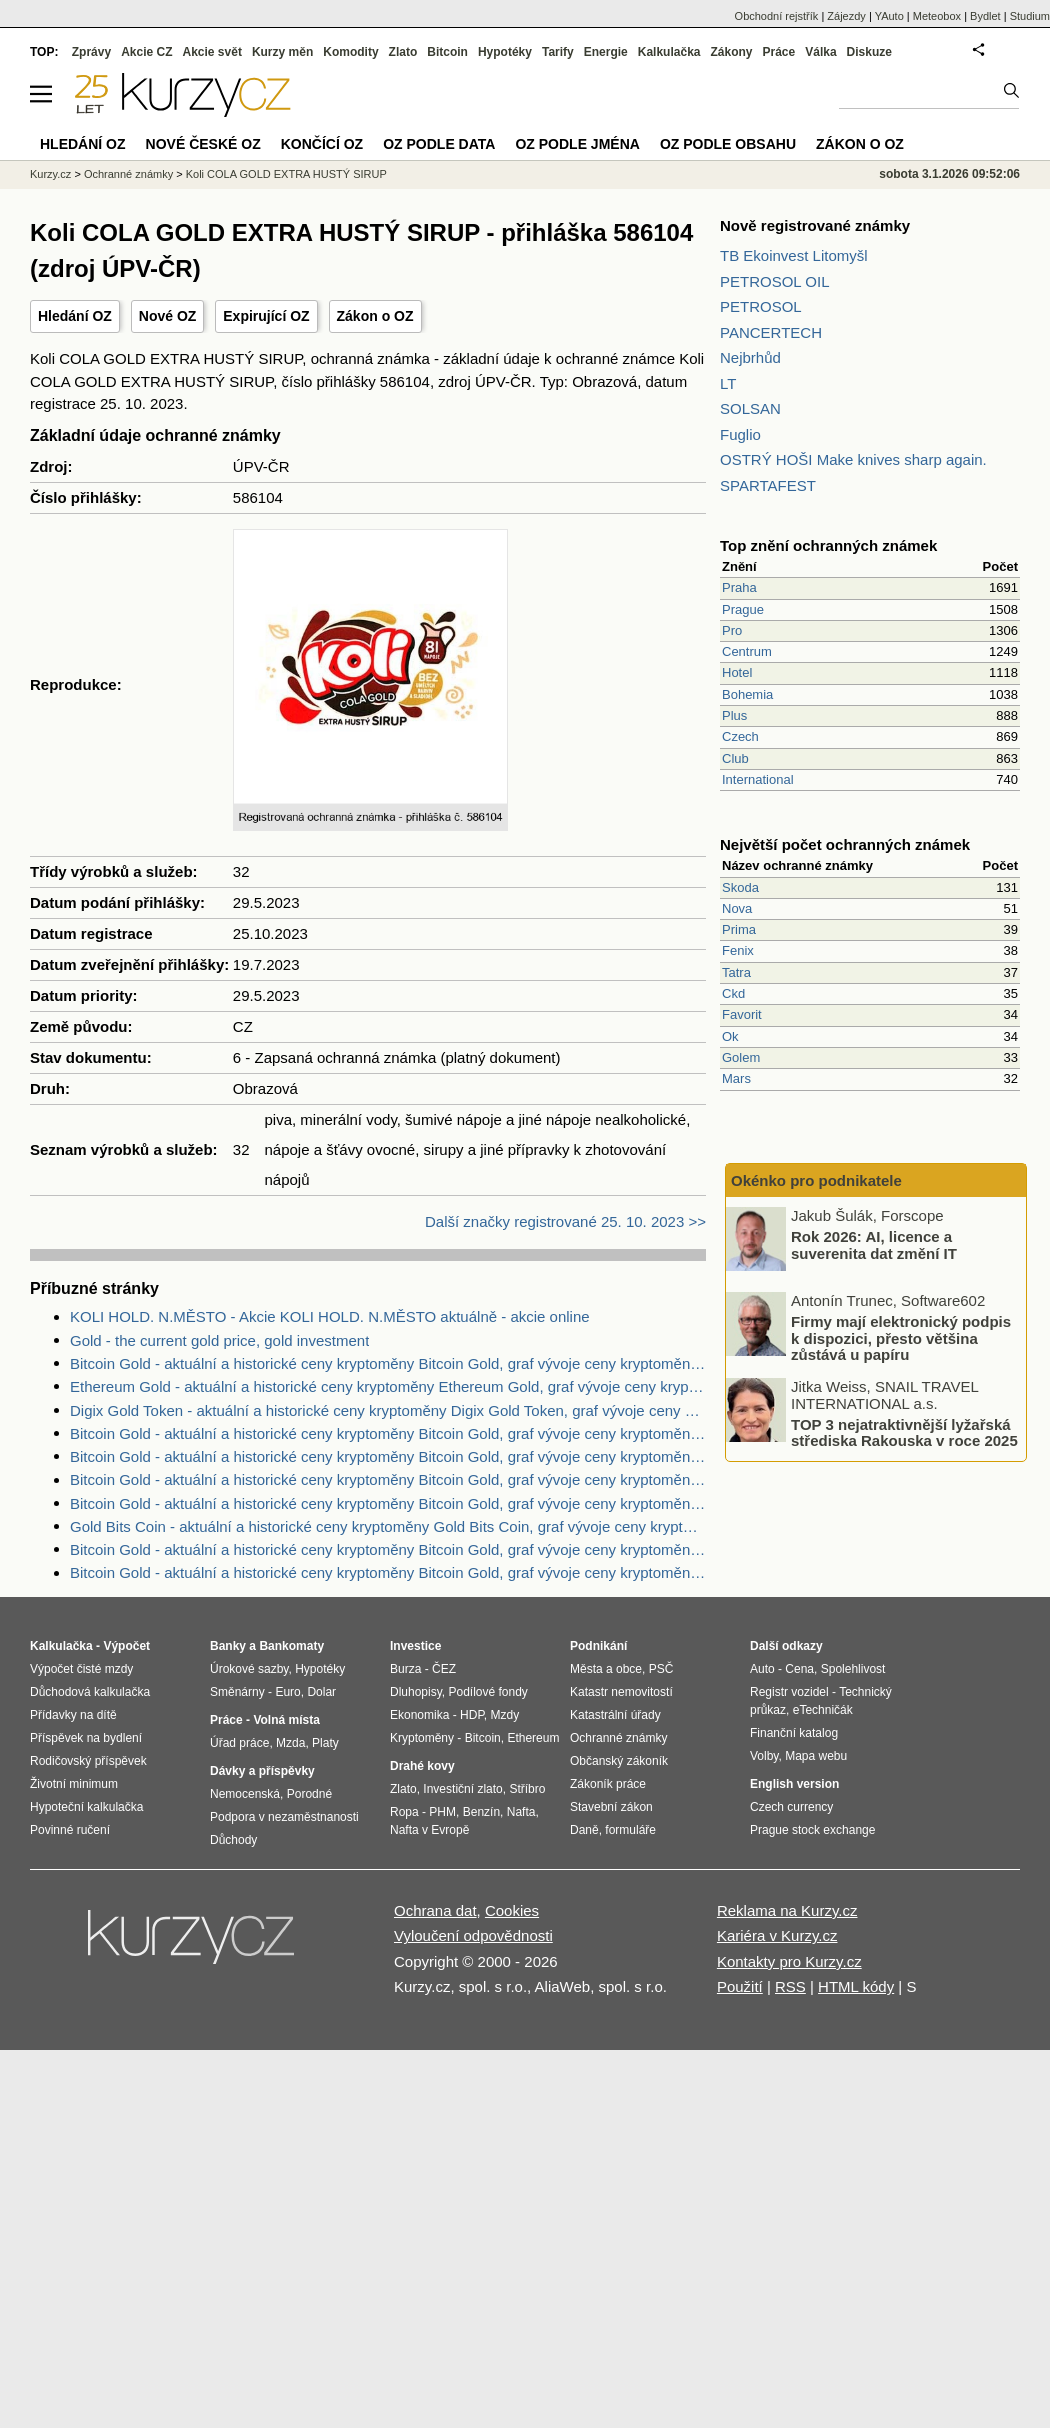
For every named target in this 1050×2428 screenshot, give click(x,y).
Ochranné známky (128, 174)
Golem (741, 1057)
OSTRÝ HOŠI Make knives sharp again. (853, 459)
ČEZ (444, 1669)
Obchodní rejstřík (777, 16)
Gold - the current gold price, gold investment (219, 1340)
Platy (325, 1743)
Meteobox (937, 16)
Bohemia (747, 694)
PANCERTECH (771, 332)
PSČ (661, 1669)
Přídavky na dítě (73, 1715)
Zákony (731, 52)
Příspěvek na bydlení (86, 1738)
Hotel (737, 672)
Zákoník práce (608, 1784)
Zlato (403, 52)
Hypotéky (505, 52)
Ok (730, 1036)
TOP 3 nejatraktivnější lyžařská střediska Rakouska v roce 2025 (904, 1432)
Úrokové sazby (249, 1669)
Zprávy (91, 52)
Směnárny (237, 1692)
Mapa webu (816, 1756)
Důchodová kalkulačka (90, 1692)
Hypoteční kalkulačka (86, 1807)
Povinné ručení (70, 1830)
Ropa (404, 1812)
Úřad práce (239, 1743)
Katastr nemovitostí (621, 1692)
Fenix (738, 950)
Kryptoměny (422, 1738)
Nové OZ (168, 316)
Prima (739, 929)
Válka (820, 52)
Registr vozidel (789, 1692)
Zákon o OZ (375, 316)
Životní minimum (74, 1784)
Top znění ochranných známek (828, 545)
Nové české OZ (203, 144)
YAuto (889, 16)
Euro (287, 1692)
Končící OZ (322, 144)
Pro (732, 630)
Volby (764, 1756)
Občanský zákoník (619, 1761)
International (758, 779)
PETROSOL (761, 306)
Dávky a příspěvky (262, 1771)
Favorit (742, 1014)
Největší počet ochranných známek (845, 844)
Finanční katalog (794, 1733)
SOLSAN (750, 408)
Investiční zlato (462, 1789)
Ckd (733, 993)
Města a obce (606, 1669)
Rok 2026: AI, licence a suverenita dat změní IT (874, 1245)
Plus (734, 715)
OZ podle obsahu (728, 144)
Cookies (512, 1910)
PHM (442, 1812)
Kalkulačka (669, 52)
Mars (736, 1078)
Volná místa (286, 1720)
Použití (740, 1986)
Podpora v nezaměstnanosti (284, 1817)
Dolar (321, 1692)
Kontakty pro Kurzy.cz (789, 1961)
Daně (584, 1830)
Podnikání (598, 1646)
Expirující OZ (266, 316)
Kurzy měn (282, 52)
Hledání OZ (75, 316)
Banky (228, 1646)
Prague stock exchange (812, 1830)
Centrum (747, 651)
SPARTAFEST (768, 485)
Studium (1030, 16)
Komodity (350, 52)
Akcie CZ (146, 52)
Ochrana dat (435, 1910)
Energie (606, 52)
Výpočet (126, 1646)
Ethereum (533, 1738)
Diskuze (869, 52)
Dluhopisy (416, 1692)
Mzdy (505, 1715)
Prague (743, 609)
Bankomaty (291, 1646)
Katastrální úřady (615, 1715)
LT (728, 383)
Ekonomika (419, 1715)
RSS (790, 1986)
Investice (415, 1646)
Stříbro (527, 1789)
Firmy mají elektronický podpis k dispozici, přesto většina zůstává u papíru (901, 1338)
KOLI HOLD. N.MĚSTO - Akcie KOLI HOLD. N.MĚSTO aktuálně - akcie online (330, 1316)
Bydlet (985, 16)
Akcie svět (212, 52)
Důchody (233, 1840)
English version (794, 1784)
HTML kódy (856, 1986)
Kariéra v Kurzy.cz (777, 1935)
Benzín (481, 1812)
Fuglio (740, 434)
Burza (405, 1669)
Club (735, 758)
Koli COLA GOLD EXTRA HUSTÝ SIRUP (286, 174)
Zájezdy (846, 16)
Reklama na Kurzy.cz (787, 1910)
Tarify (558, 52)
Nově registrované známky (815, 225)
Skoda (740, 887)
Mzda (290, 1743)
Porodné (309, 1794)
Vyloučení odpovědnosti (473, 1935)
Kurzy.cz (50, 174)
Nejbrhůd (750, 357)
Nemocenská (245, 1794)
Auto (762, 1669)
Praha (739, 587)
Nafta (521, 1812)
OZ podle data (439, 144)
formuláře (630, 1830)
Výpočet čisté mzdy (81, 1669)
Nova (737, 908)
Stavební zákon (611, 1807)
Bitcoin (447, 52)
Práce (779, 52)
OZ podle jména (577, 144)
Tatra (736, 972)
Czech (740, 736)
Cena (799, 1669)
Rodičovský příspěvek (88, 1761)
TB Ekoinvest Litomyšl (794, 255)
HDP (472, 1715)
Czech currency (791, 1807)
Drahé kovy (422, 1766)
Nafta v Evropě (429, 1830)
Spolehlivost (853, 1669)
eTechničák (823, 1710)
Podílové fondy (487, 1692)
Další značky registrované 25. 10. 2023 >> (565, 1221)
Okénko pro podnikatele (816, 1180)
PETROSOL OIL (774, 281)
